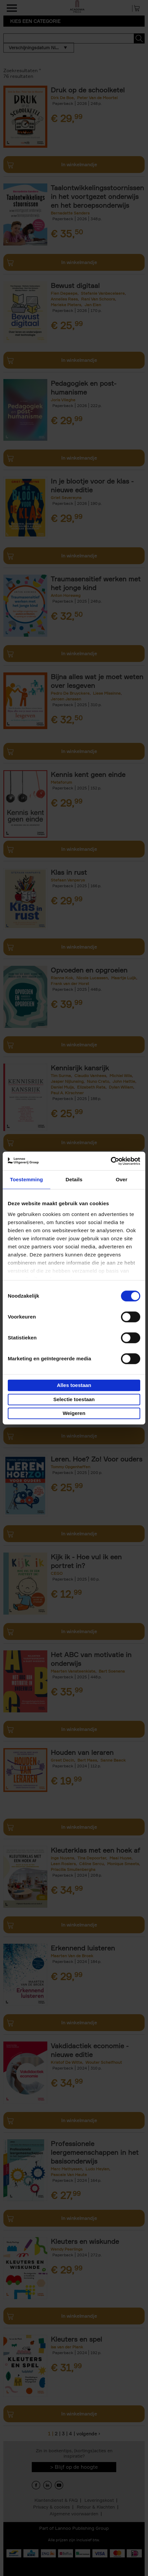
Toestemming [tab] (26, 1179)
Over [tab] (121, 1179)
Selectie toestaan (74, 1399)
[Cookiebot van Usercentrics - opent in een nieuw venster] (110, 1161)
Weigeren (74, 1413)
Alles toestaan (74, 1385)
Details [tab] (74, 1179)
